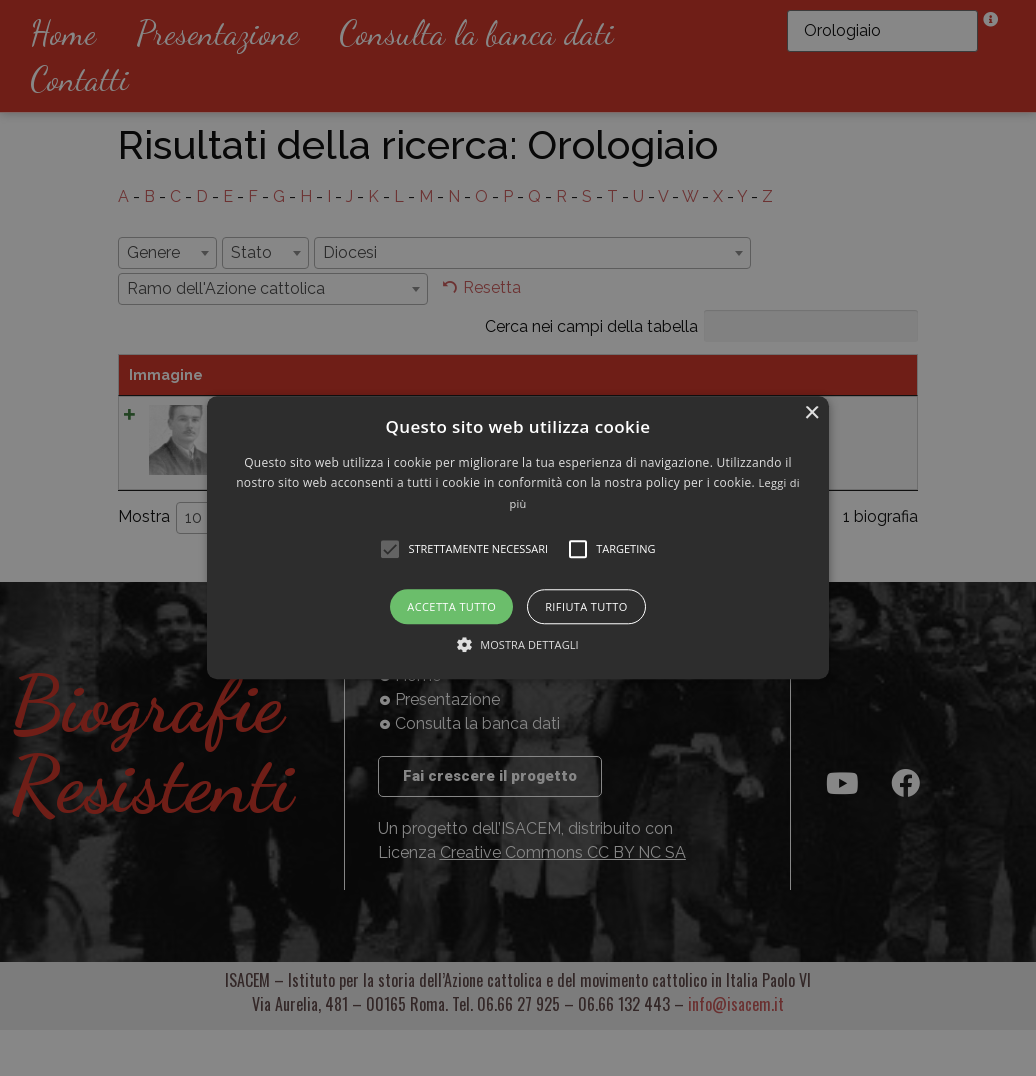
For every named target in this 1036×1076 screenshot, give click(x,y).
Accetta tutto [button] (451, 607)
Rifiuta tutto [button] (586, 607)
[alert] (518, 538)
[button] (518, 537)
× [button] (811, 413)
